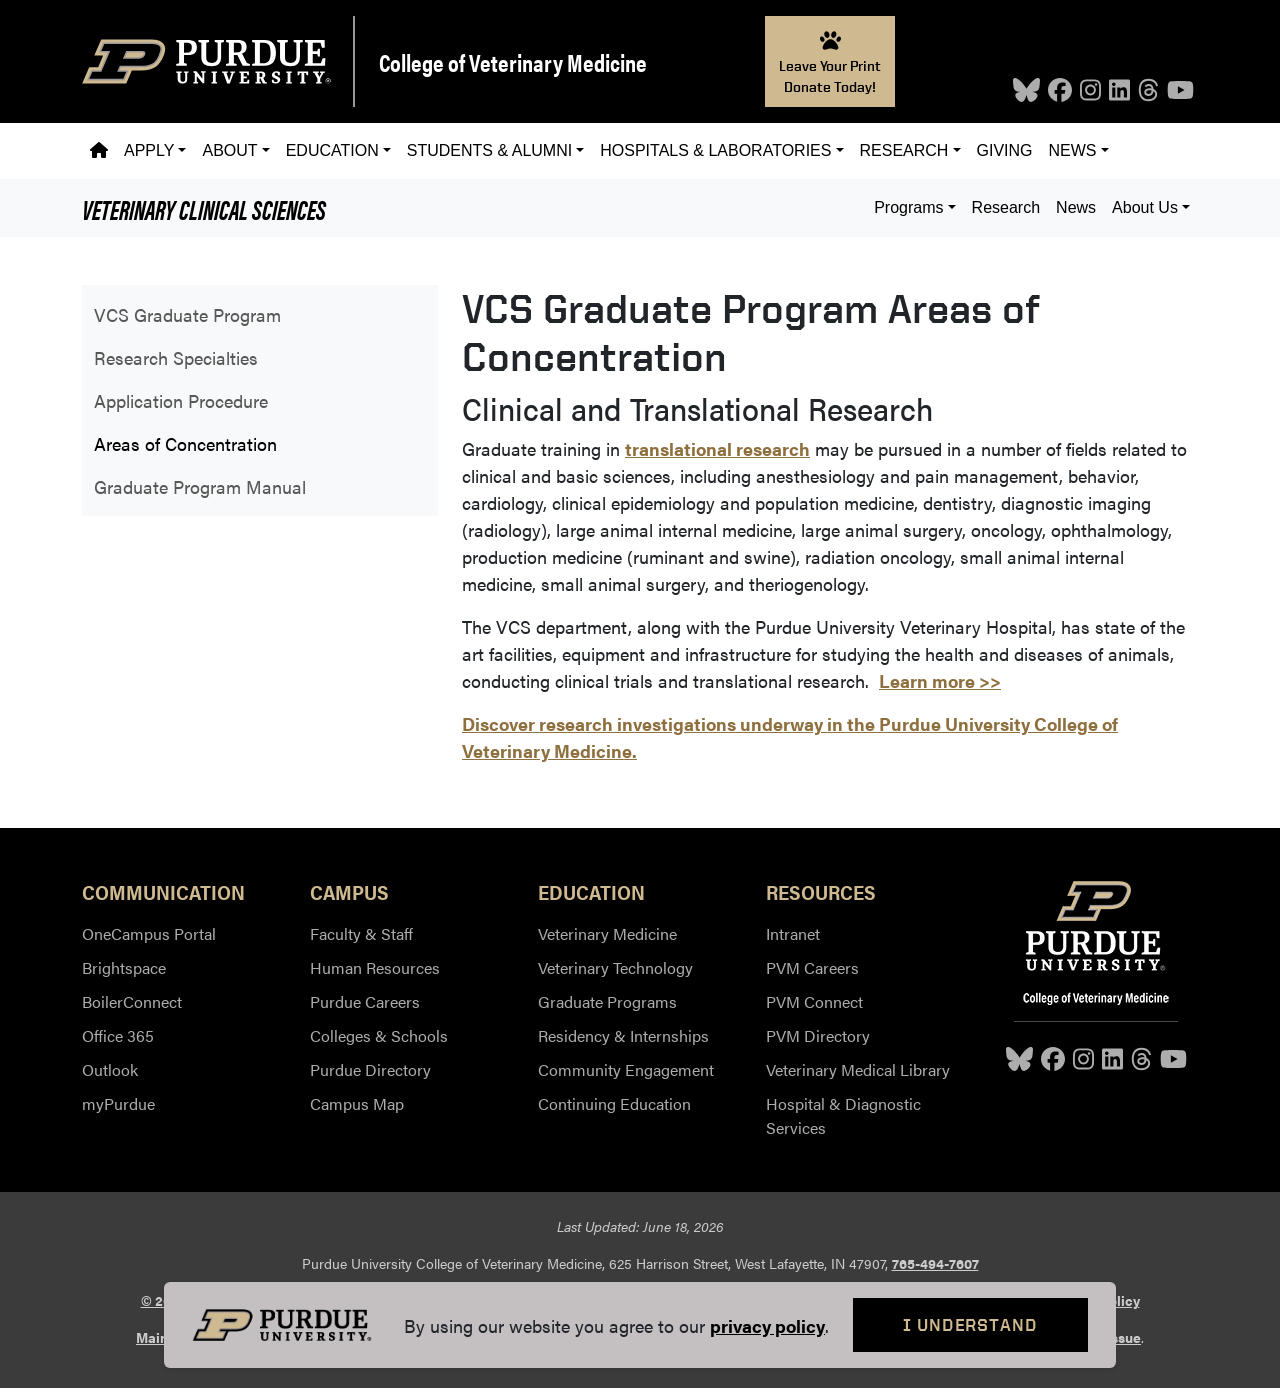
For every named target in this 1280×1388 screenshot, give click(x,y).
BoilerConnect (132, 1001)
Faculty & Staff (361, 933)
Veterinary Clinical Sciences (204, 208)
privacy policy (767, 1325)
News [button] (1073, 150)
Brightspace (124, 967)
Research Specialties (176, 357)
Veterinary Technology (615, 967)
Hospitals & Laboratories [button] (715, 150)
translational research (717, 448)
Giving (1005, 150)
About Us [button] (1145, 207)
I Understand (970, 1324)
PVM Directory (818, 1035)
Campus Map (357, 1103)
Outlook (110, 1069)
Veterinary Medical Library (858, 1069)
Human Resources (375, 967)
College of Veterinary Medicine (513, 62)
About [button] (229, 150)
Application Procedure (181, 400)
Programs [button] (908, 207)
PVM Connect (814, 1001)
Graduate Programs (607, 1001)
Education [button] (332, 150)
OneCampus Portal (149, 933)
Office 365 (118, 1035)
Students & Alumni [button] (489, 150)
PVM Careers (812, 967)
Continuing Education (614, 1103)
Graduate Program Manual (200, 486)
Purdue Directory (370, 1069)
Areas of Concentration (185, 443)
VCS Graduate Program (187, 314)
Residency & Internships (623, 1035)
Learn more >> (940, 680)
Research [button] (904, 150)
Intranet (793, 933)
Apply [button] (149, 150)
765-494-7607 (935, 1263)
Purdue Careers (365, 1001)
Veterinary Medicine (607, 933)
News (1076, 207)
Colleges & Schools (379, 1035)
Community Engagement (626, 1069)
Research (1006, 207)
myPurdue (118, 1103)
